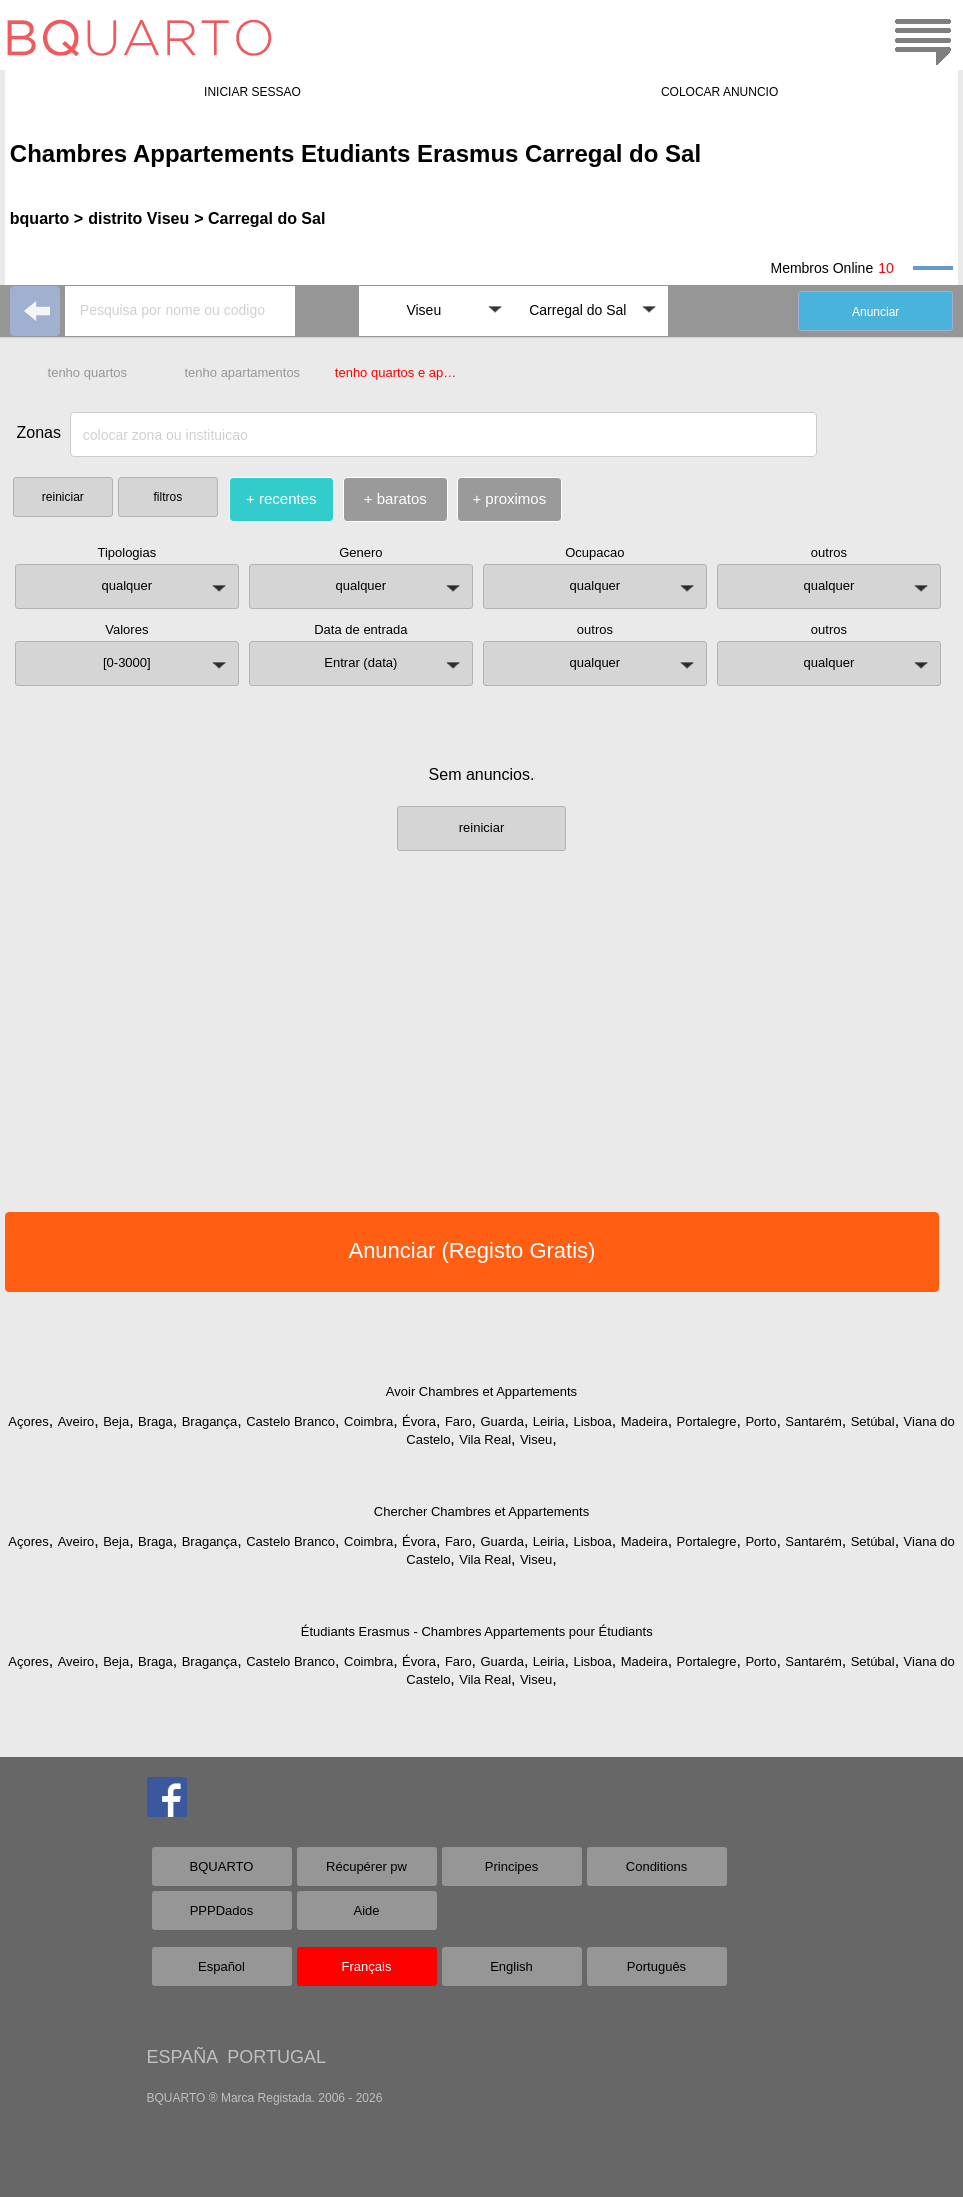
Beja (116, 1421)
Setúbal (873, 1421)
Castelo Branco (290, 1421)
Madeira (644, 1421)
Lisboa (592, 1421)
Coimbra (368, 1421)
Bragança (210, 1421)
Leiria (549, 1421)
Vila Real (485, 1439)
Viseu (536, 1439)
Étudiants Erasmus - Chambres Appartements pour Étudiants (477, 1631)
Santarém (813, 1421)
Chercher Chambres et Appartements (481, 1511)
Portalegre (707, 1421)
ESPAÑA (182, 2057)
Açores (28, 1421)
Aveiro (76, 1421)
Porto (760, 1421)
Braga (155, 1421)
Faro (458, 1421)
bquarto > (46, 218)
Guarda (502, 1421)
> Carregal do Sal (259, 218)
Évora (419, 1421)
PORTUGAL (276, 2057)
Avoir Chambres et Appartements (481, 1391)
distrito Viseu (138, 218)
